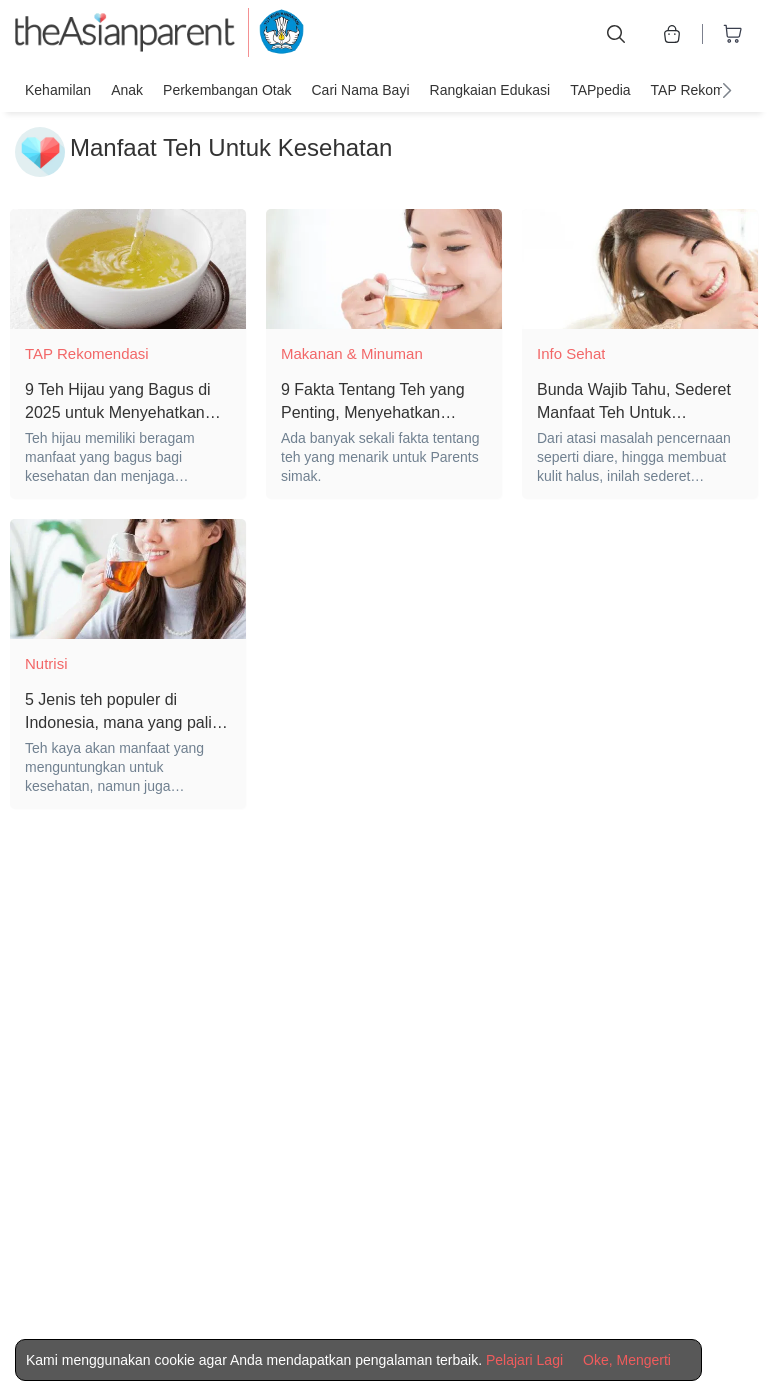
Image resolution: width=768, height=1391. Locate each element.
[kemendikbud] (270, 34)
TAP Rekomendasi (708, 90)
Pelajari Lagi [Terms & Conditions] (524, 1360)
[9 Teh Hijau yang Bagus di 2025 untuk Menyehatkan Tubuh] (128, 269)
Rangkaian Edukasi (490, 90)
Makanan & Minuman (352, 353)
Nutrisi (46, 663)
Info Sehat (571, 353)
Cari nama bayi (360, 90)
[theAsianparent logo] (125, 34)
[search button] (616, 34)
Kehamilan (58, 90)
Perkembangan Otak (227, 90)
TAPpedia (600, 90)
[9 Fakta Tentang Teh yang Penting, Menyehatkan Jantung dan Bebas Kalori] (384, 269)
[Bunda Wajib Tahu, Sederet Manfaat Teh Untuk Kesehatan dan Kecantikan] (640, 269)
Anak (127, 90)
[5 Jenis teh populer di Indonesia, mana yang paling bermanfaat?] (128, 579)
